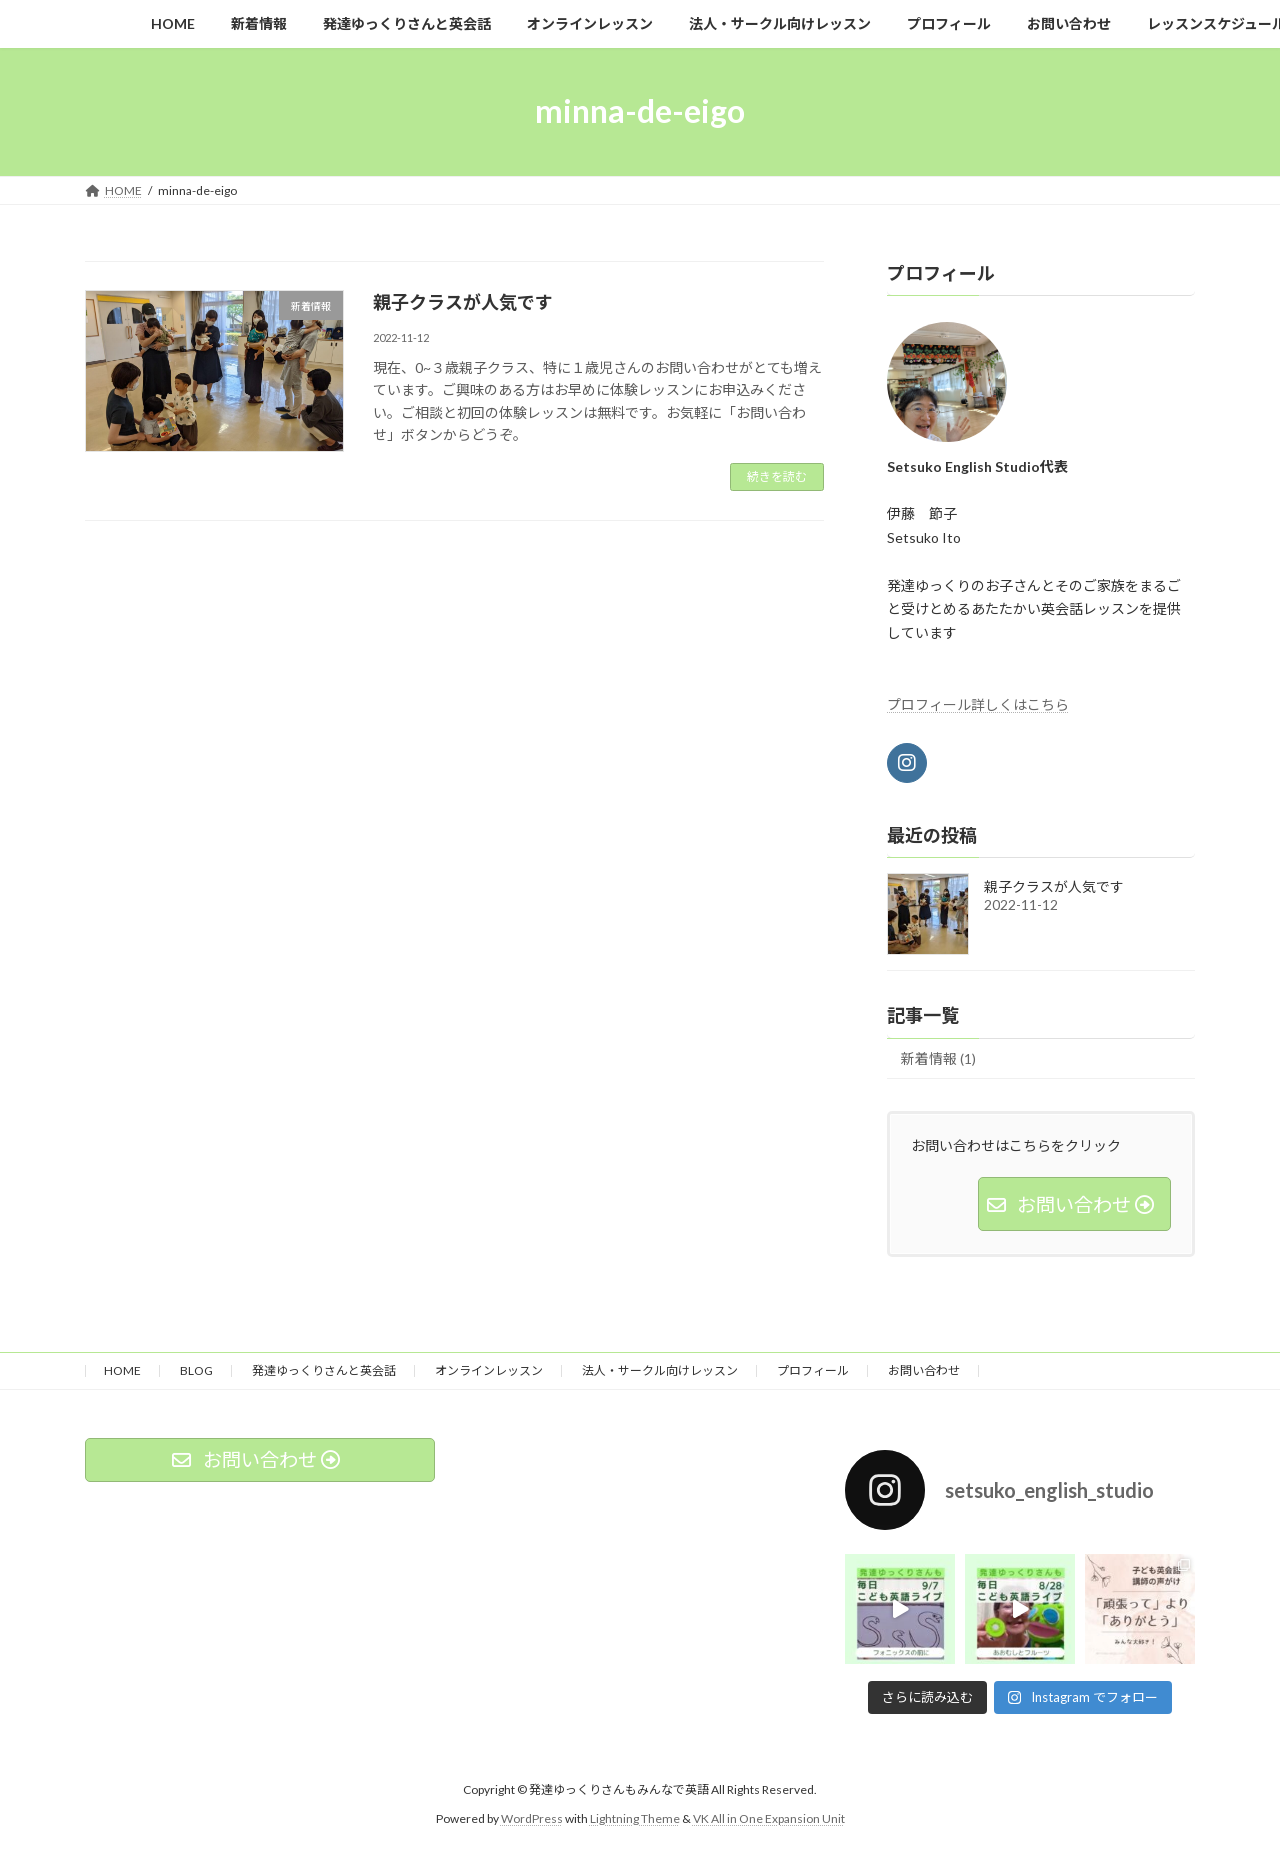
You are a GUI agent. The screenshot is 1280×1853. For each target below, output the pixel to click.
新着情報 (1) (938, 1058)
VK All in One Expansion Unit (769, 1818)
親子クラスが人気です (463, 302)
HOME (122, 1370)
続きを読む (777, 476)
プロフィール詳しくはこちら (978, 703)
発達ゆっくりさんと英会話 (324, 1370)
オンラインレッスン (489, 1370)
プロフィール (813, 1370)
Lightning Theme (635, 1818)
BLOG (196, 1370)
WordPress (532, 1818)
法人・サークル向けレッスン (660, 1370)
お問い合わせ (924, 1370)
